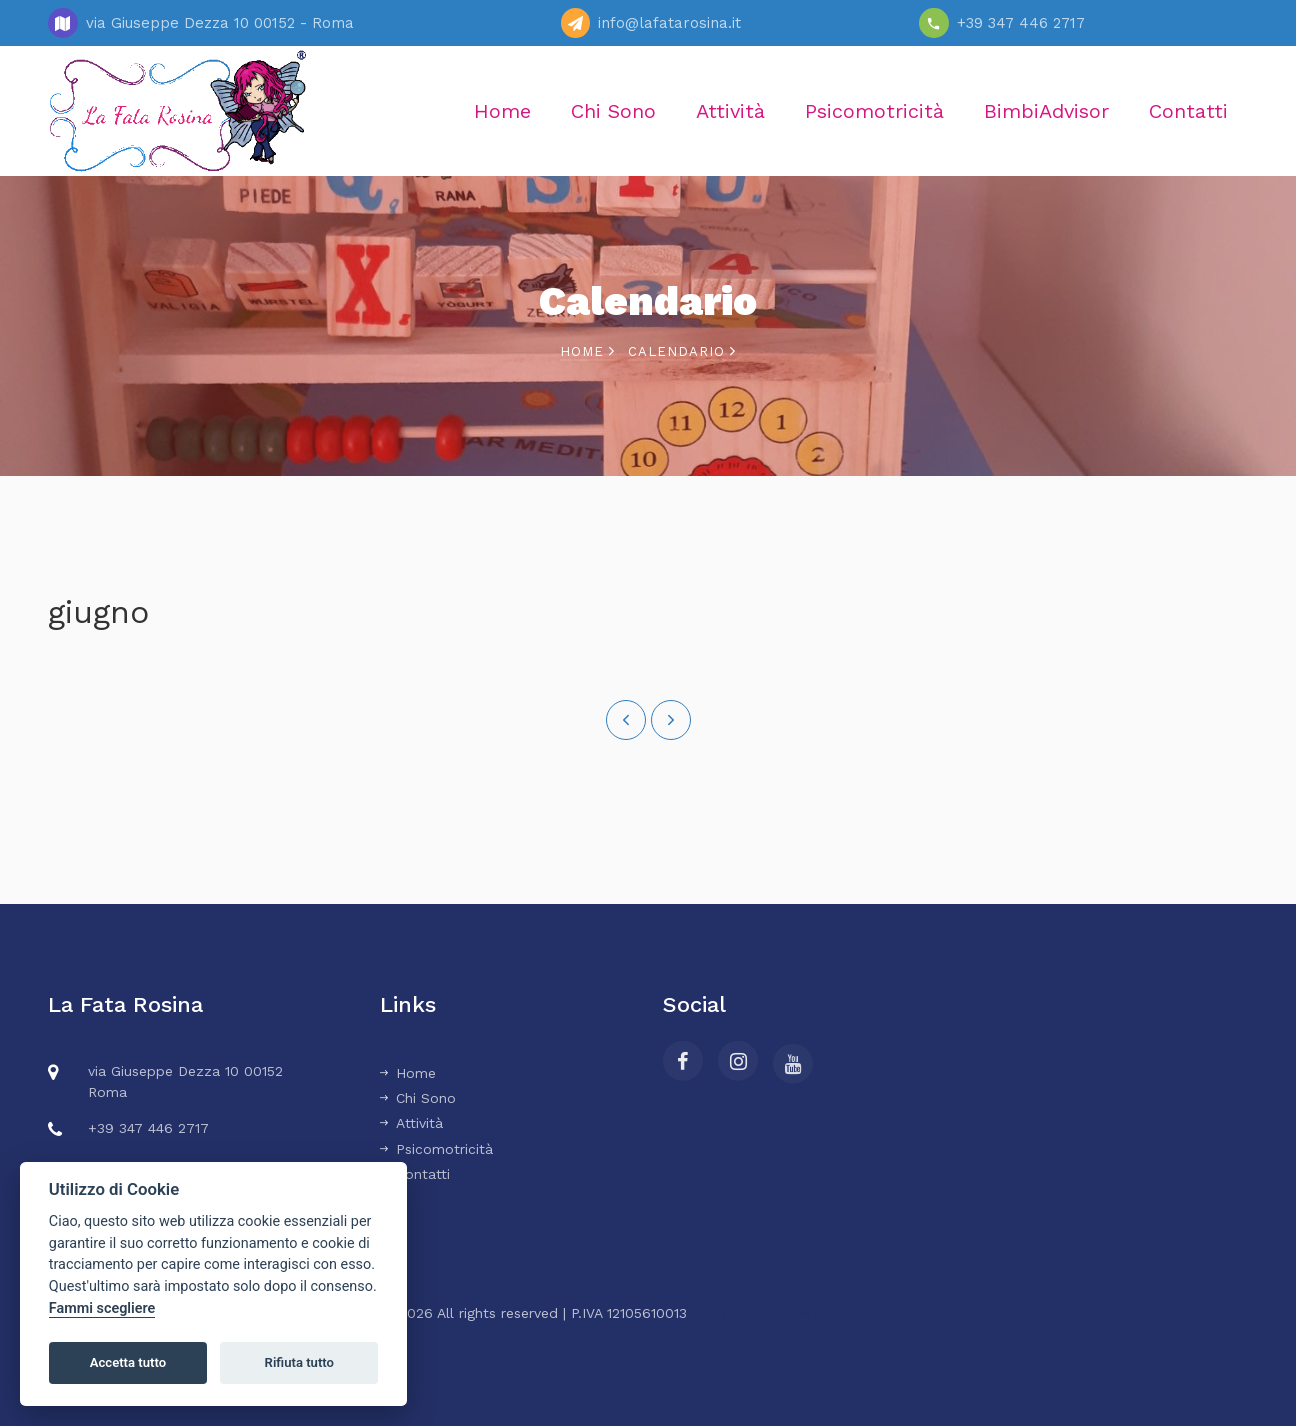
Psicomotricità (874, 111)
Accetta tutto (128, 1362)
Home (502, 111)
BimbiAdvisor (1046, 111)
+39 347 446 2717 (1021, 23)
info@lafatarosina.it (669, 23)
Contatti (1188, 111)
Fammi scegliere (102, 1308)
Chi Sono (613, 111)
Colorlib (958, 1313)
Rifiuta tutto (299, 1362)
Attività (730, 111)
